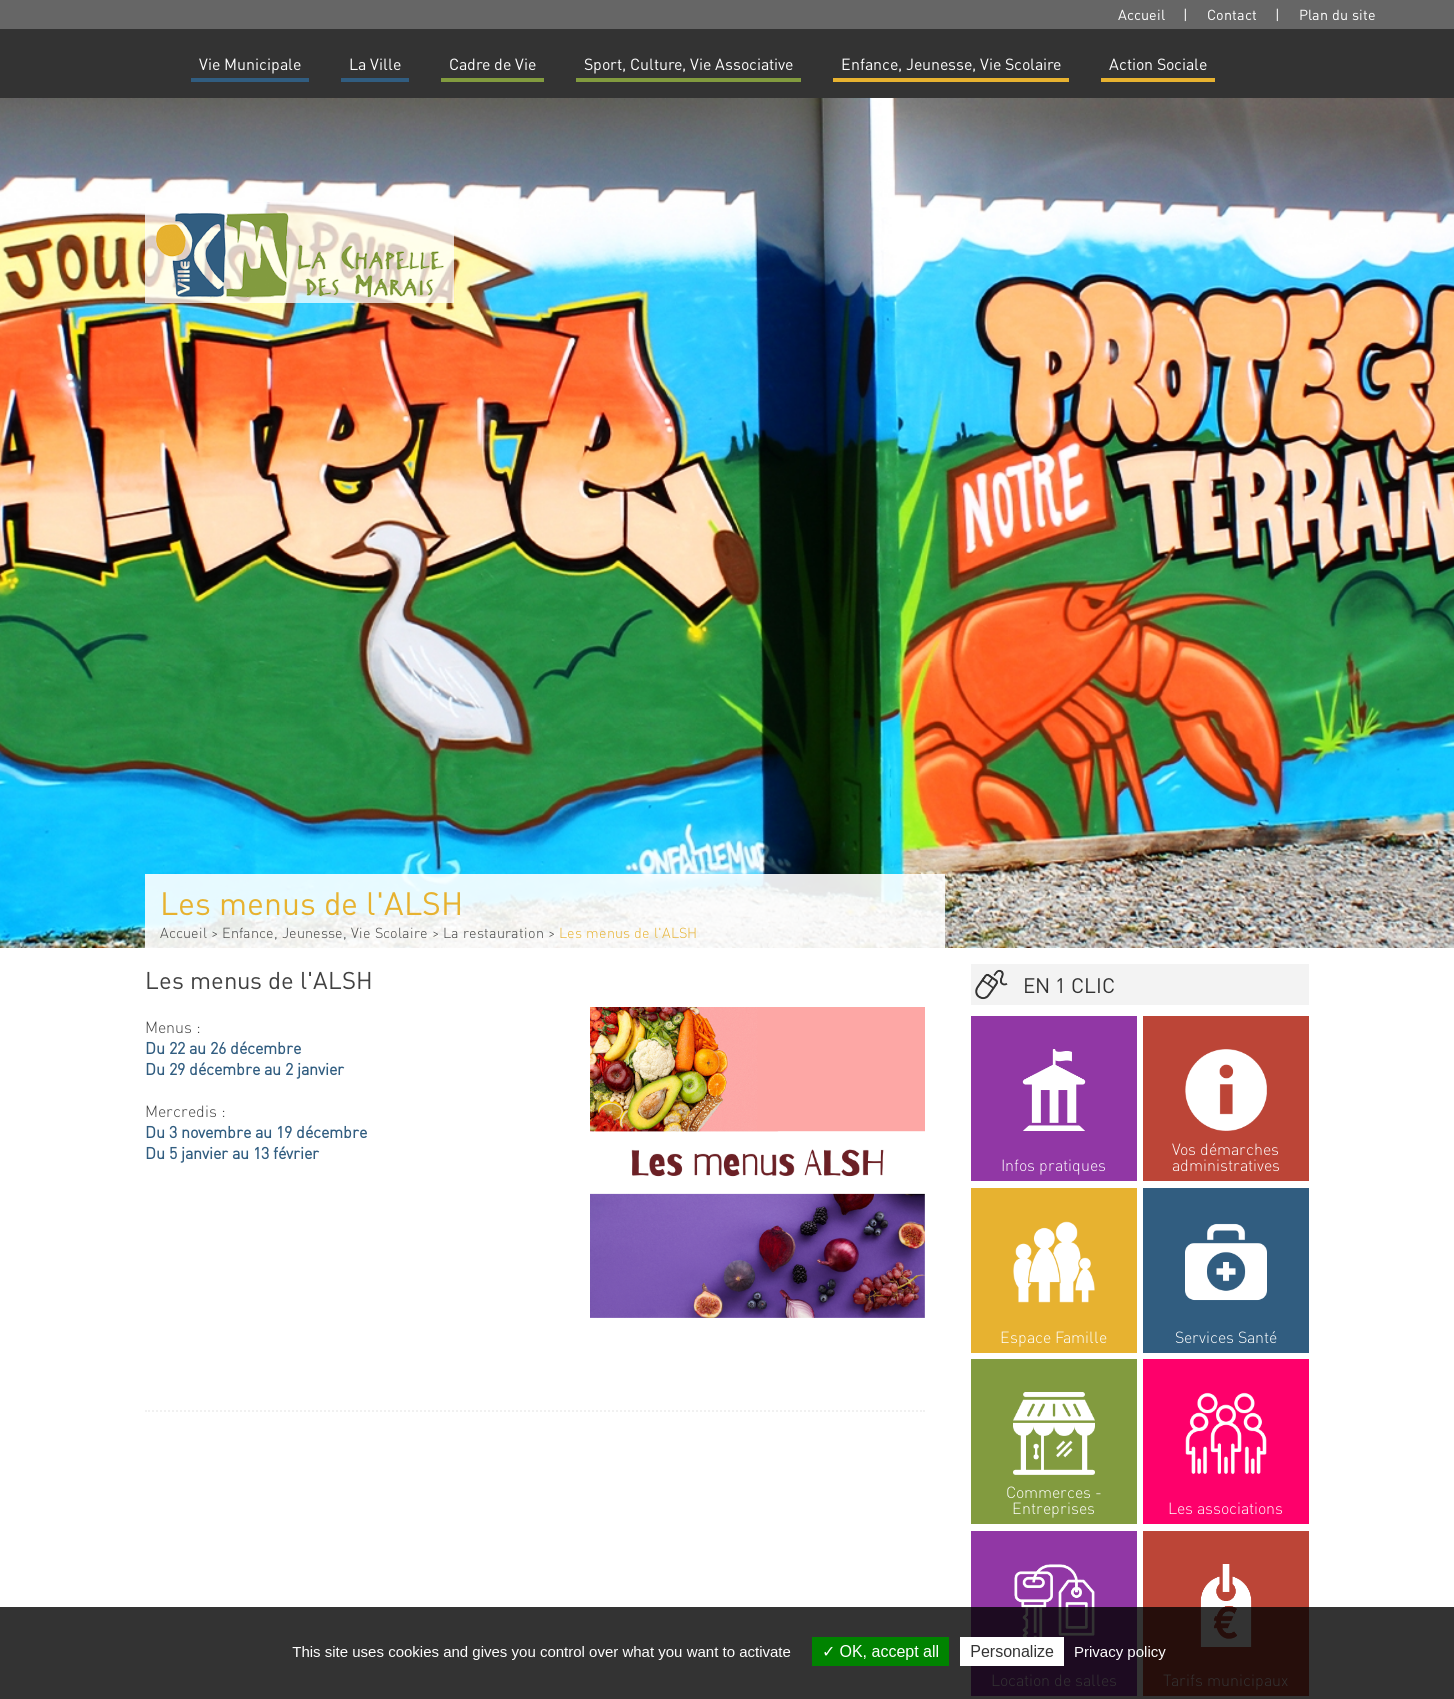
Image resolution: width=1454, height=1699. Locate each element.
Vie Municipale (250, 63)
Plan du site (1337, 14)
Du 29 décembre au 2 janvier (244, 1068)
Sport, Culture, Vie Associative (688, 63)
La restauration (493, 932)
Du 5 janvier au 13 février (232, 1152)
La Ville (375, 63)
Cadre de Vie (492, 63)
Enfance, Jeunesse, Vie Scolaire (951, 63)
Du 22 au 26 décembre (223, 1047)
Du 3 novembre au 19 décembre (256, 1131)
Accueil (1141, 14)
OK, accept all (880, 1651)
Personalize (1012, 1651)
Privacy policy (1120, 1651)
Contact (1232, 14)
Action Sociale (1158, 63)
